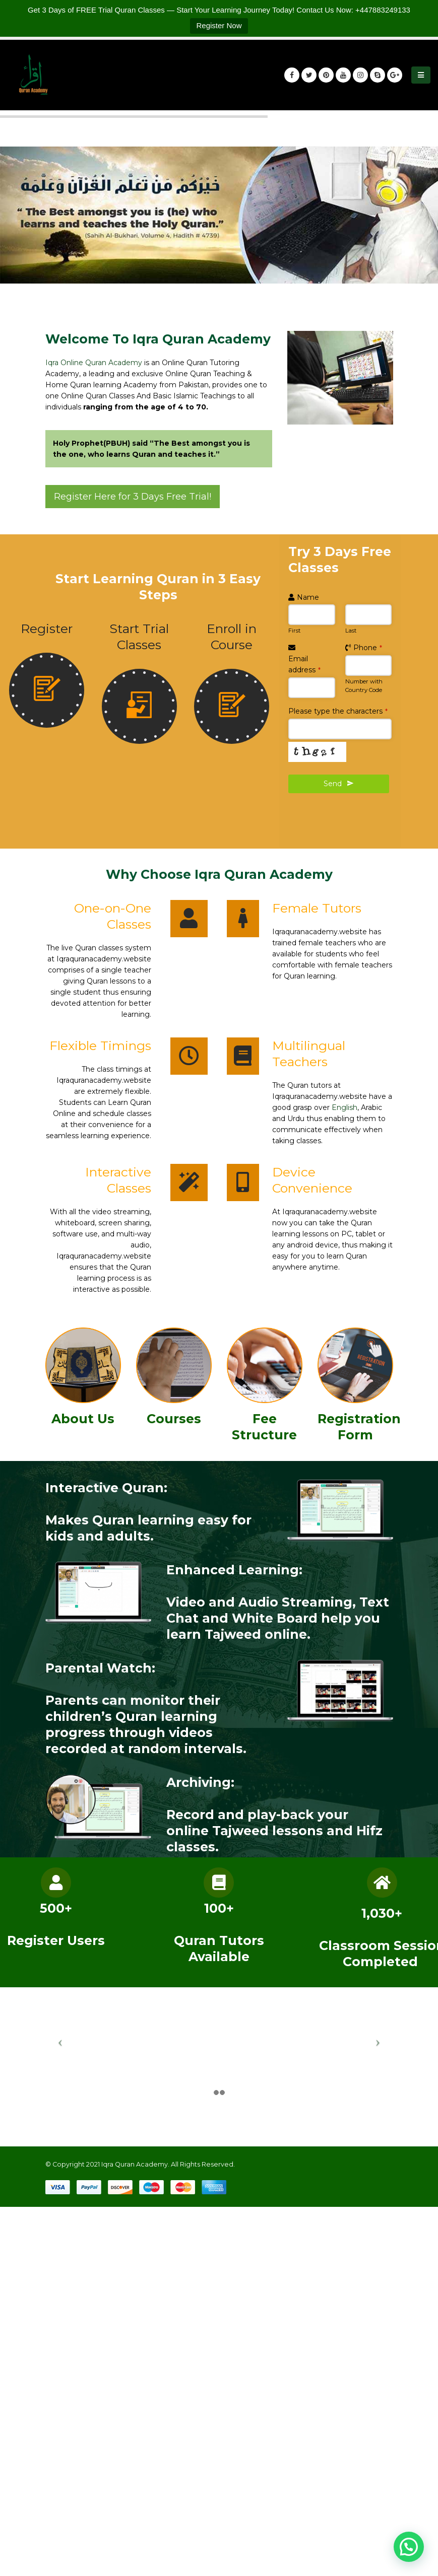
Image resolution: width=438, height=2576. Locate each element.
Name (308, 597)
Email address (304, 664)
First (294, 630)
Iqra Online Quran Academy (93, 362)
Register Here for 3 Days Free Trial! (132, 496)
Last (350, 630)
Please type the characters (338, 711)
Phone (367, 647)
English (344, 1107)
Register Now (218, 25)
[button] (409, 2547)
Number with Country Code (364, 685)
